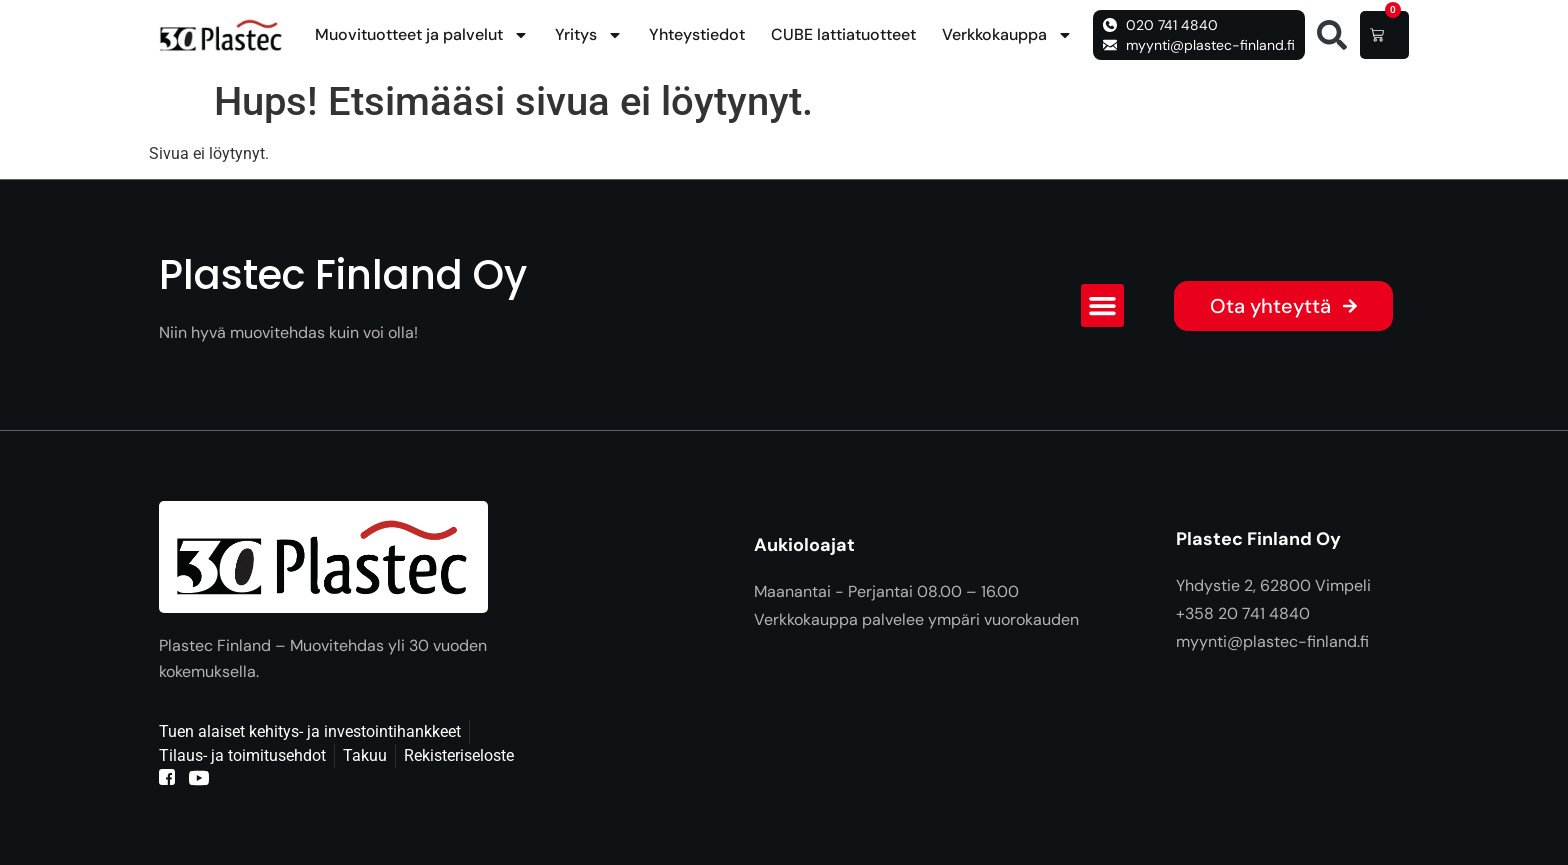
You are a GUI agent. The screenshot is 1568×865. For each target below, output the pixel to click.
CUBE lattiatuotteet (843, 34)
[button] (1332, 35)
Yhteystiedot (697, 34)
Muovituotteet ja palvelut (422, 35)
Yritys (589, 35)
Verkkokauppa (1007, 35)
